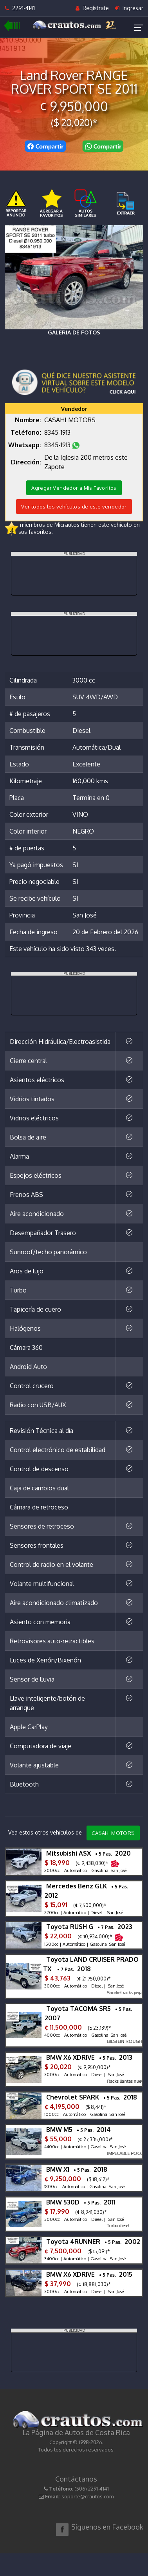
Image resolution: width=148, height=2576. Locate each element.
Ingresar (129, 8)
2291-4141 (20, 8)
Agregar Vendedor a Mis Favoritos (73, 488)
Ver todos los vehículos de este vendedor (74, 506)
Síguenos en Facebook (107, 2527)
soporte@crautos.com (87, 2496)
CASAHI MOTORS (113, 1833)
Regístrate (92, 8)
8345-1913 (58, 432)
